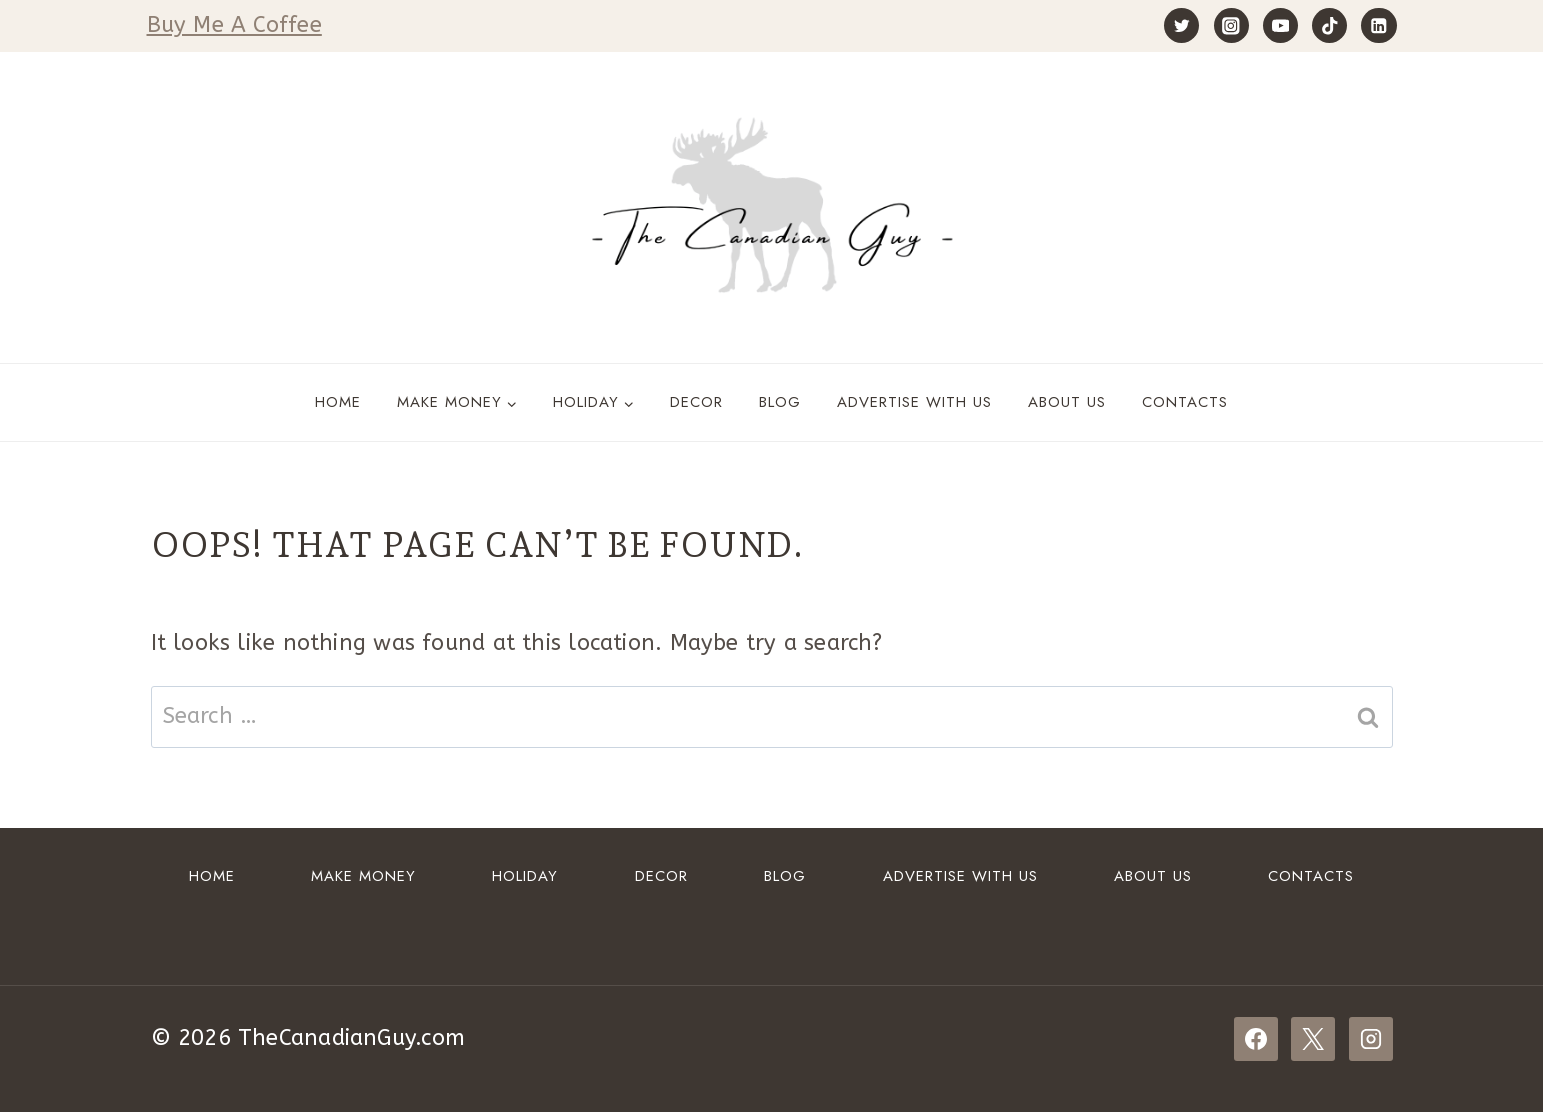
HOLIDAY (525, 876)
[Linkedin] (1378, 25)
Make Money (363, 876)
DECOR (696, 402)
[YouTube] (1280, 25)
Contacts (1185, 402)
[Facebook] (1256, 1039)
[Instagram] (1231, 25)
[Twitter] (1181, 25)
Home (338, 402)
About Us (1067, 402)
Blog (780, 402)
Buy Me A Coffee (234, 25)
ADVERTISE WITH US (914, 402)
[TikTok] (1329, 25)
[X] (1313, 1039)
